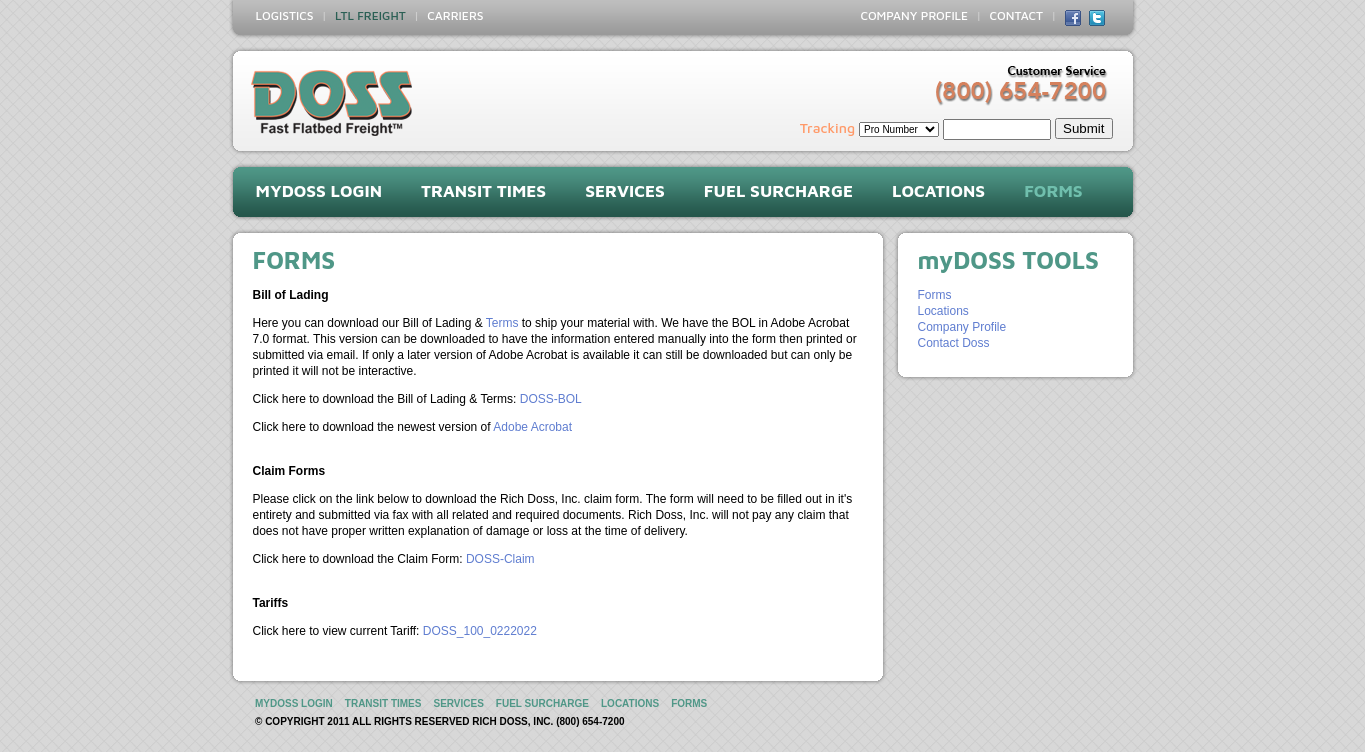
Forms (935, 295)
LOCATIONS (938, 191)
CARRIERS (455, 16)
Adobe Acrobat (532, 427)
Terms (502, 323)
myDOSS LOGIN (319, 191)
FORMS (1053, 191)
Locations (943, 311)
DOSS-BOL (551, 399)
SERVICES (625, 191)
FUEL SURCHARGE (778, 191)
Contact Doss (954, 343)
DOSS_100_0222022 (480, 631)
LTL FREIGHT (370, 16)
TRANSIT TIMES (483, 191)
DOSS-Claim (500, 559)
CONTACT (1016, 16)
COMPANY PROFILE (914, 16)
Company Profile (962, 327)
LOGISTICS (285, 16)
